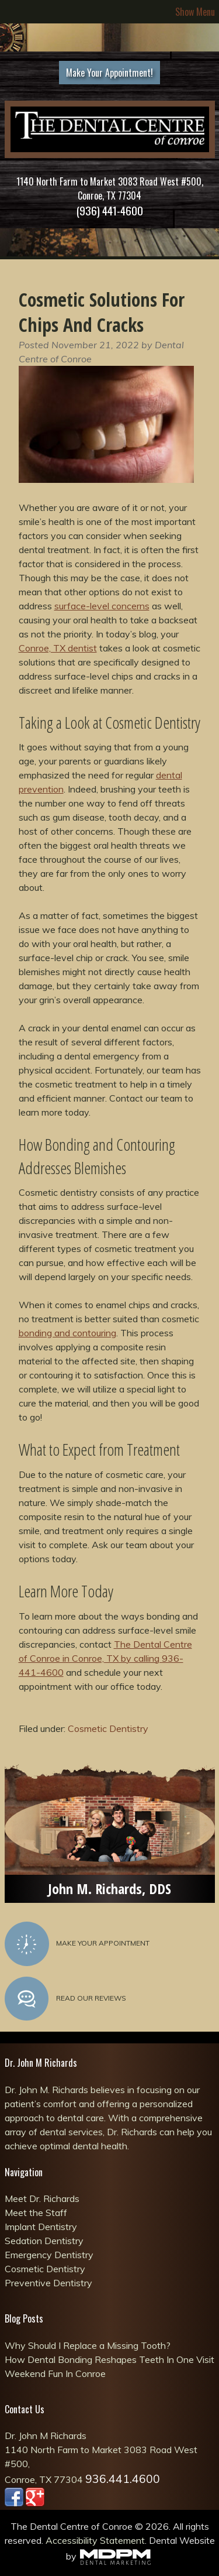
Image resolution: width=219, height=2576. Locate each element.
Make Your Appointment (77, 1944)
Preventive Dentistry (48, 2283)
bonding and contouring (67, 1333)
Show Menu (195, 12)
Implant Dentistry (41, 2226)
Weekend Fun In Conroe (55, 2373)
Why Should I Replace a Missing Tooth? (88, 2345)
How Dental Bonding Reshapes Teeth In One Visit (109, 2359)
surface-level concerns (102, 606)
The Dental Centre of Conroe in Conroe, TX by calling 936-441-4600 (105, 1658)
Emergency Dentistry (49, 2255)
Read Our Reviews (65, 1999)
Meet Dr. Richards (42, 2198)
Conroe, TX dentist (58, 648)
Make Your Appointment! (109, 73)
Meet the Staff (36, 2212)
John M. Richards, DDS (109, 1888)
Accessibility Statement (95, 2540)
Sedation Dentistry (44, 2240)
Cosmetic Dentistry (108, 1728)
